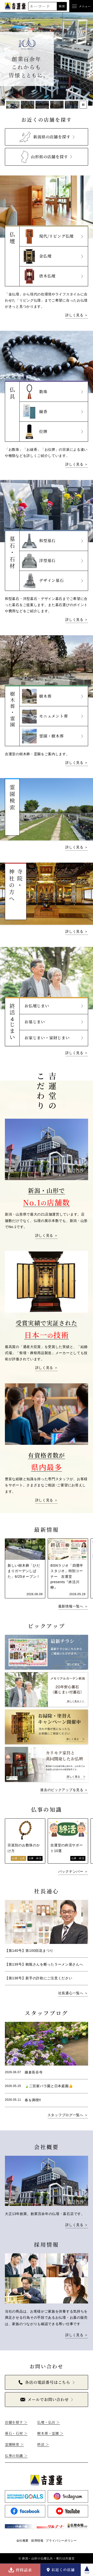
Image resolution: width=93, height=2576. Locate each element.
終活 (43, 2444)
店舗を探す (16, 2422)
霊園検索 (14, 2444)
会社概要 (22, 2540)
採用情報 (37, 2540)
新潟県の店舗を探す (44, 137)
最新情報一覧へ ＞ (73, 1606)
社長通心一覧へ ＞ (73, 1993)
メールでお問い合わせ (44, 2399)
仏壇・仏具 (48, 2422)
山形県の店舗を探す (44, 157)
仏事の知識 (16, 2455)
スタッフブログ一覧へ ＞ (67, 2115)
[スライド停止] (83, 105)
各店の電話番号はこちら (44, 2382)
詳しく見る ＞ (76, 315)
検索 (62, 6)
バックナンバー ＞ (73, 1871)
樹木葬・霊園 (50, 2433)
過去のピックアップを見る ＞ (64, 1790)
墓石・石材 (16, 2433)
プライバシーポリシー (61, 2540)
